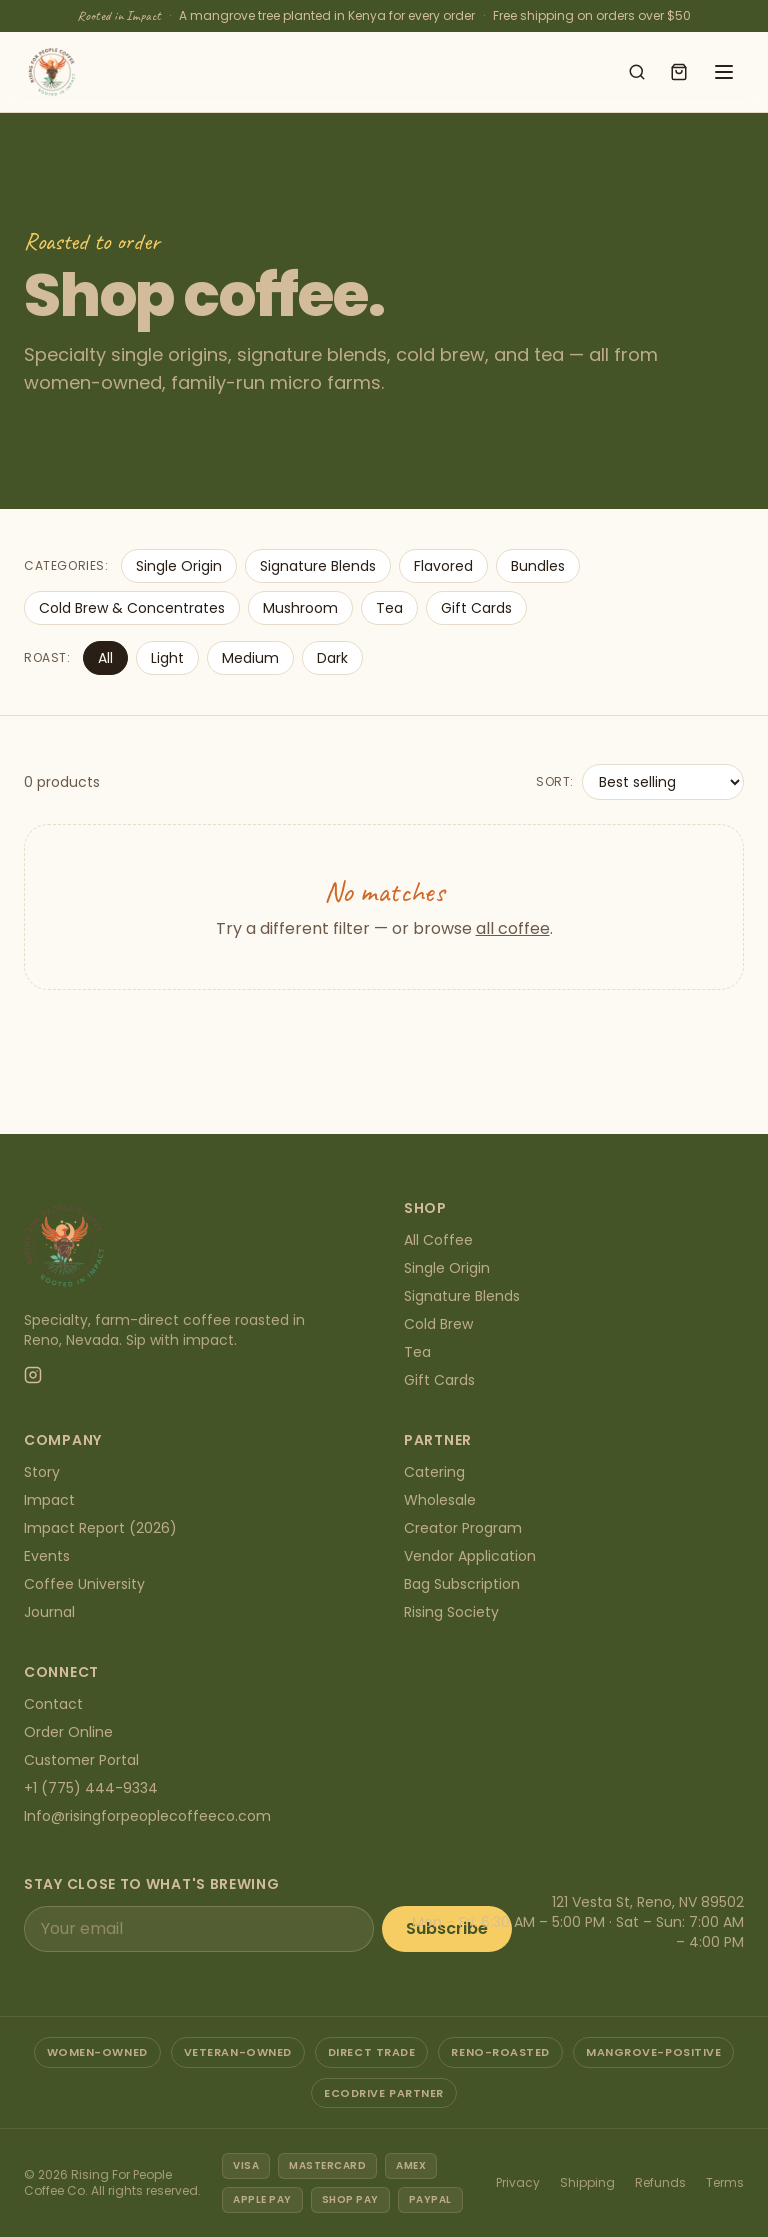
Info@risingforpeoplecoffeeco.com (147, 1816)
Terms (725, 2182)
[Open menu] (724, 72)
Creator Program (463, 1528)
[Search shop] (637, 72)
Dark (332, 658)
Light (167, 658)
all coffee (513, 928)
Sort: (555, 782)
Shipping (587, 2182)
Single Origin (179, 566)
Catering (434, 1472)
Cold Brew (438, 1324)
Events (47, 1556)
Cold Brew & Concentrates (132, 608)
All (105, 658)
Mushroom (300, 608)
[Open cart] (679, 72)
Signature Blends (318, 566)
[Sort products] (663, 782)
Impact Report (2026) (100, 1528)
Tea (389, 608)
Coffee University (84, 1584)
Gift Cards (476, 608)
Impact (49, 1500)
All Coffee (438, 1240)
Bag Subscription (462, 1584)
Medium (250, 658)
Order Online (68, 1732)
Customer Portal (81, 1760)
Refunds (660, 2182)
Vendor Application (470, 1556)
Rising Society (451, 1612)
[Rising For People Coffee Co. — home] (52, 72)
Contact (53, 1704)
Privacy (518, 2182)
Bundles (538, 566)
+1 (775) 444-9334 (91, 1788)
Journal (49, 1612)
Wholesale (440, 1500)
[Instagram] (33, 1375)
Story (42, 1472)
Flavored (443, 566)
